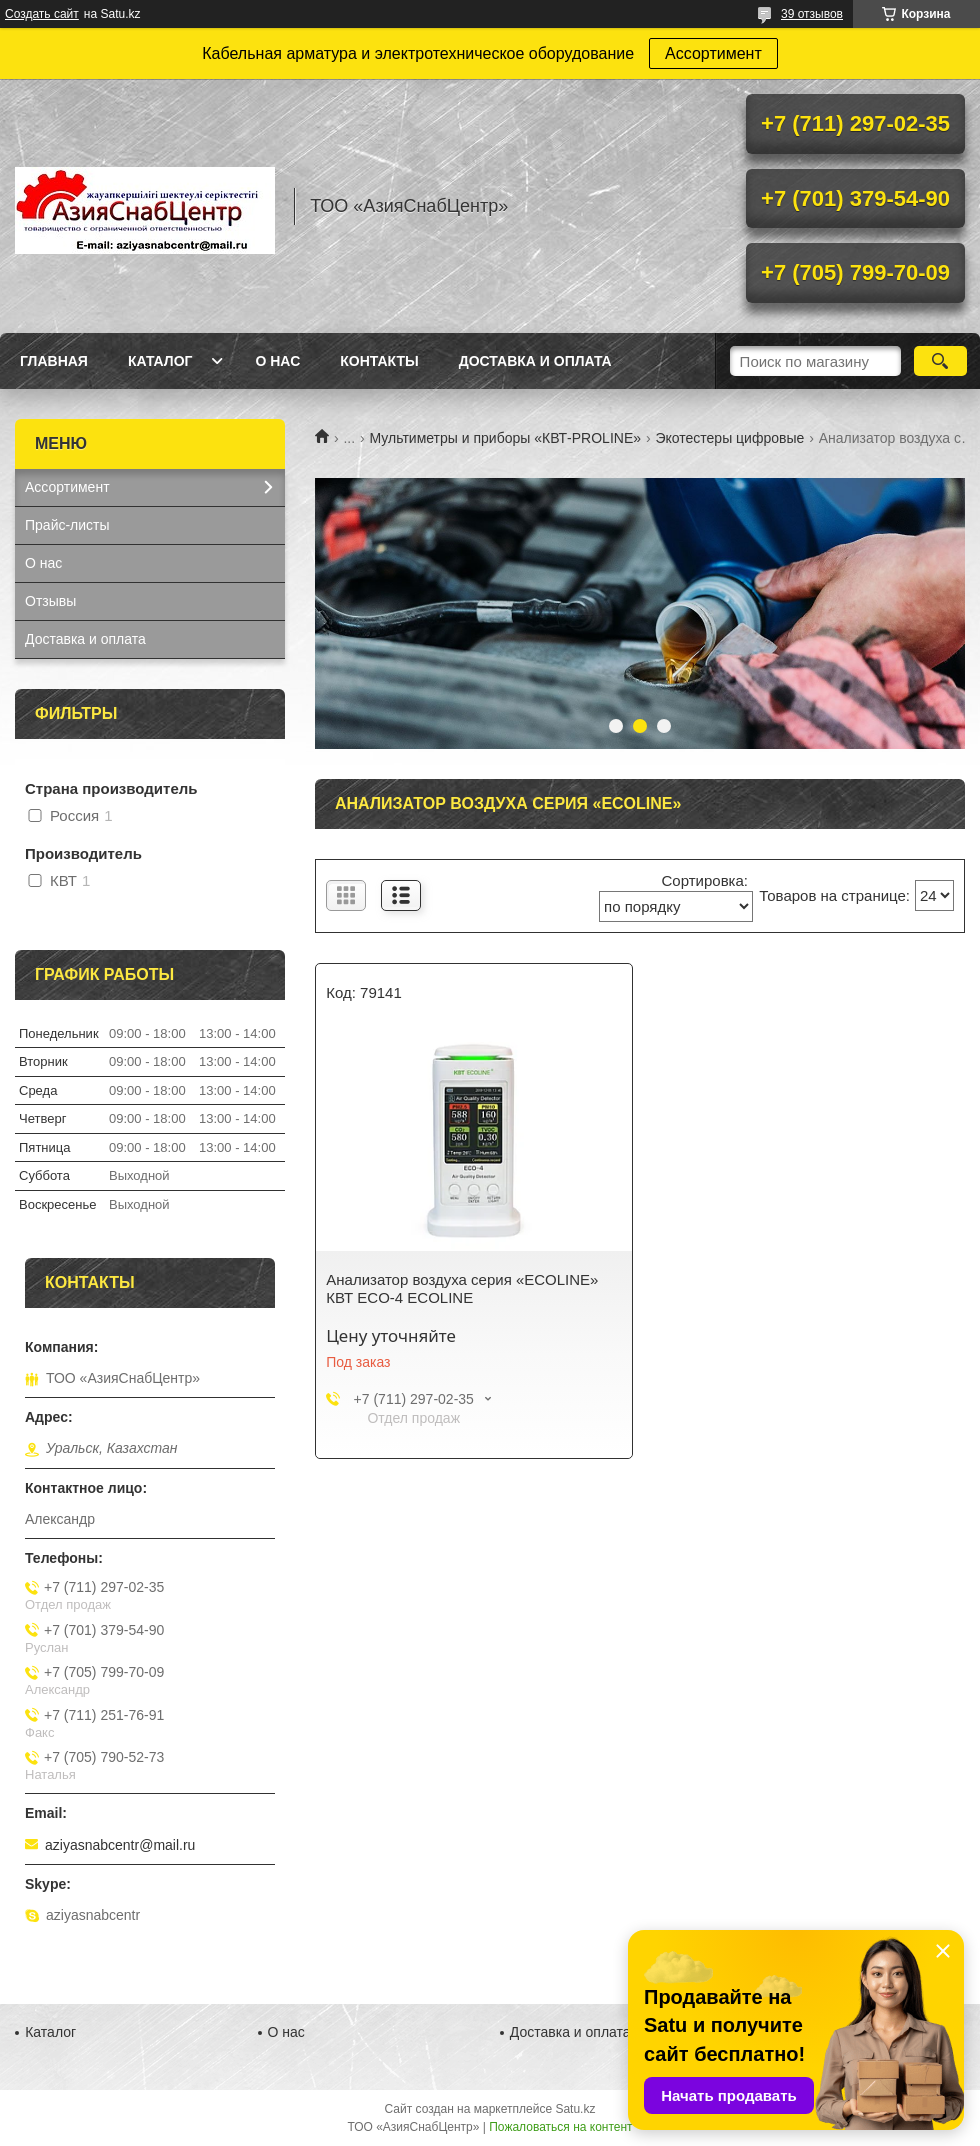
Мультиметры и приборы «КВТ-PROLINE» (505, 438)
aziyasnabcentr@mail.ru (120, 1845)
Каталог (160, 361)
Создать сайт (42, 14)
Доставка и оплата (535, 361)
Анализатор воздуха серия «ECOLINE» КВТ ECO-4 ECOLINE (462, 1288)
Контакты (379, 361)
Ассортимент (713, 53)
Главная (54, 361)
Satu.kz (575, 2109)
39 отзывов (812, 14)
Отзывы (50, 601)
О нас (277, 361)
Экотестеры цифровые (729, 438)
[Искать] (940, 361)
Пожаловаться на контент (560, 2127)
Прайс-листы (67, 525)
